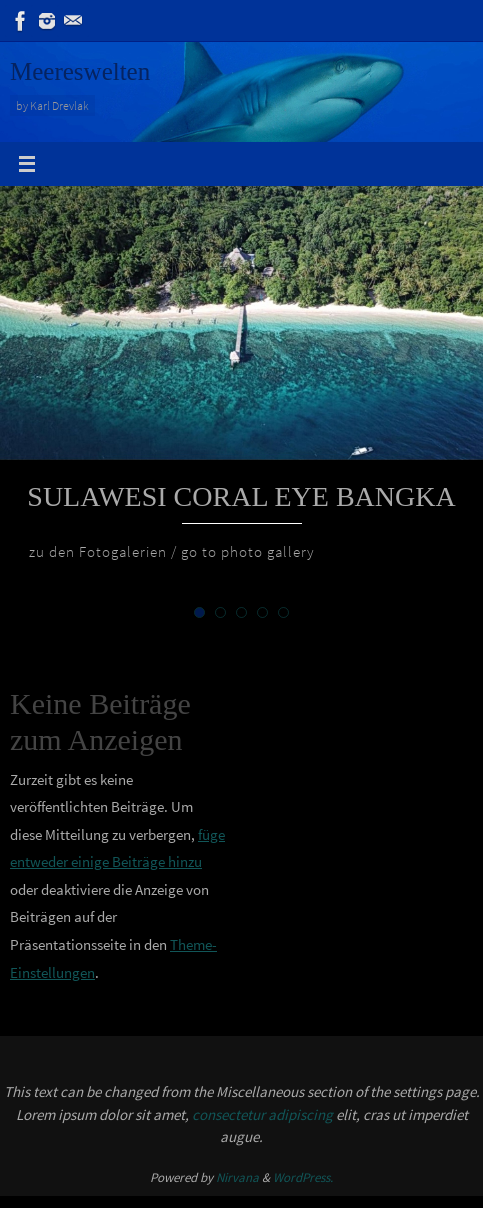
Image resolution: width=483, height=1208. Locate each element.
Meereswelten (80, 71)
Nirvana (237, 1177)
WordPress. (303, 1177)
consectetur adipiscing (262, 1114)
